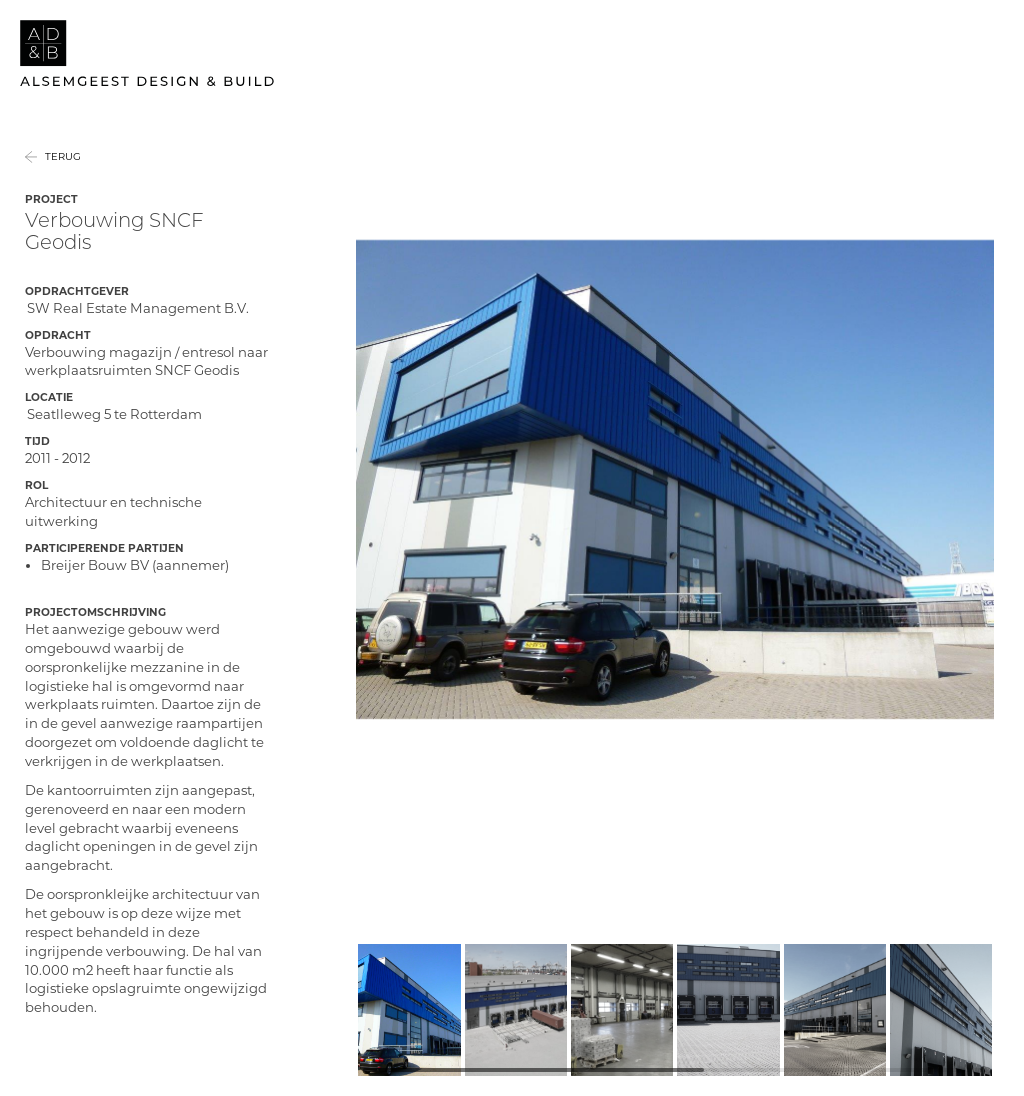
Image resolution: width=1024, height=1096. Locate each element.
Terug (63, 175)
